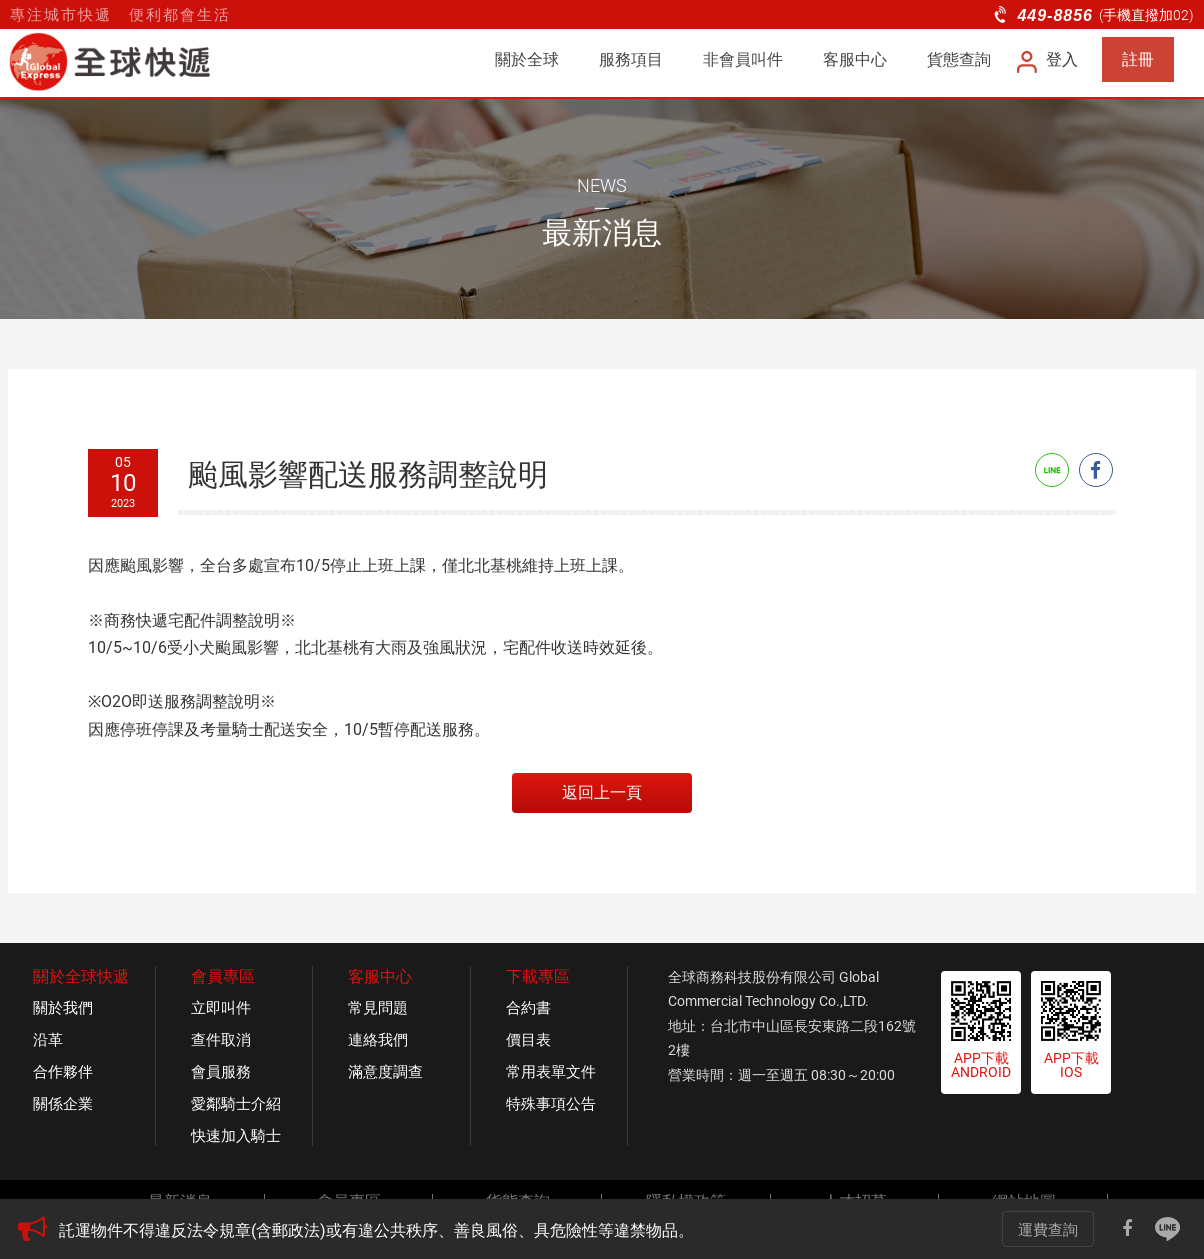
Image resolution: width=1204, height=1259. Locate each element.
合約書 (528, 1008)
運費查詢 (1048, 1230)
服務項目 (631, 59)
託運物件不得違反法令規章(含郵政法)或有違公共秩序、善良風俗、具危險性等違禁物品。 (376, 1230)
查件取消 (221, 1040)
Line (1052, 470)
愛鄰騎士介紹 (236, 1104)
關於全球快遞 (81, 976)
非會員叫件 (743, 59)
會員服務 (221, 1072)
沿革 (48, 1040)
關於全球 (527, 59)
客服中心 (855, 59)
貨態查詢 (959, 59)
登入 (1048, 59)
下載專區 (538, 976)
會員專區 (223, 976)
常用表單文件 (551, 1072)
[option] (497, 1231)
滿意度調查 (385, 1072)
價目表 (528, 1040)
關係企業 (63, 1104)
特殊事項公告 (551, 1104)
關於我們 (63, 1008)
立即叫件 (221, 1008)
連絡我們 (378, 1040)
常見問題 (378, 1008)
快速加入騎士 (236, 1136)
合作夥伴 (63, 1072)
